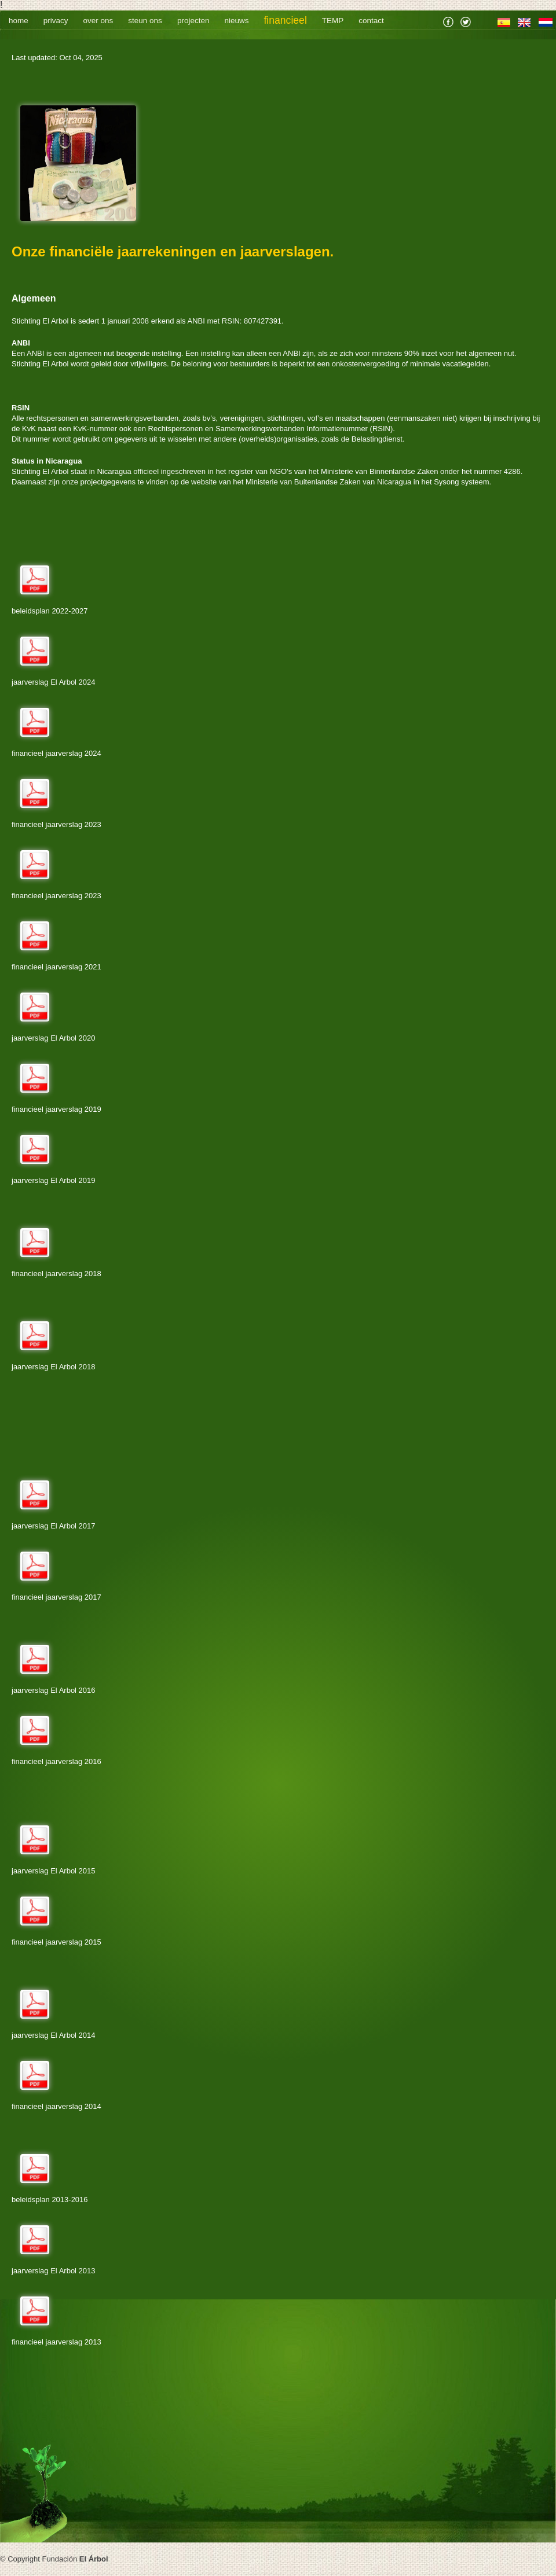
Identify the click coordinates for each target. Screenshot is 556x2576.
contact (371, 20)
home (18, 20)
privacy (55, 20)
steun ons (145, 20)
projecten (193, 20)
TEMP (333, 20)
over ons (98, 20)
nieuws (236, 20)
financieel (285, 20)
